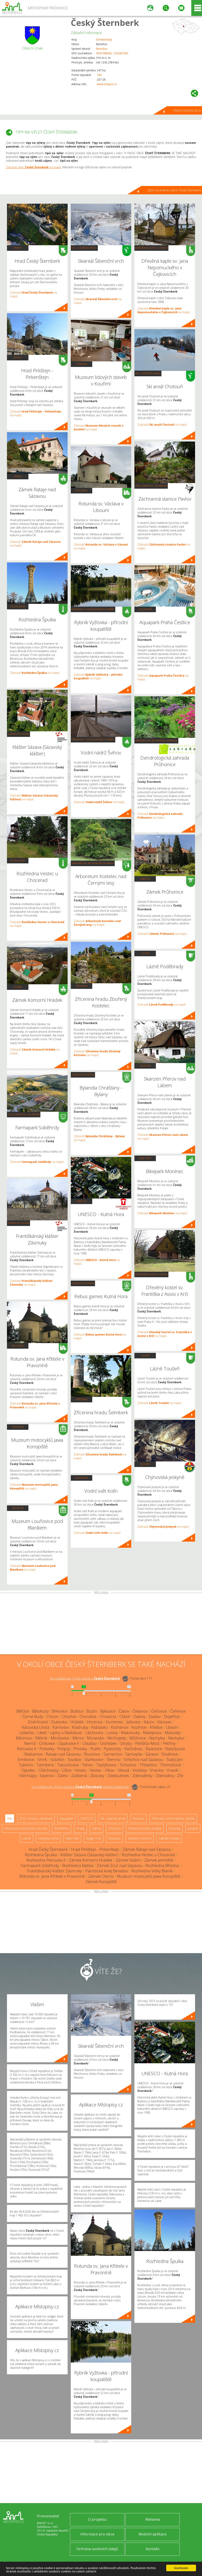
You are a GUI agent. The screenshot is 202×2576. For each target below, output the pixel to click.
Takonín (26, 1765)
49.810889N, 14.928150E (112, 53)
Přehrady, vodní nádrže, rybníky (93, 609)
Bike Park (145, 1158)
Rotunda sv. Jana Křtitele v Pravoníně (52, 1876)
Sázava (152, 1754)
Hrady (18, 248)
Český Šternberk (105, 22)
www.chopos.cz (107, 84)
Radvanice (33, 1754)
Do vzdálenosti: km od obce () (80, 1787)
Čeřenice (178, 1711)
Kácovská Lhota (35, 1727)
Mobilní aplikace (153, 2534)
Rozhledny (17, 606)
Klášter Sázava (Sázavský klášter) (89, 1854)
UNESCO (81, 1201)
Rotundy (18, 1345)
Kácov (149, 1722)
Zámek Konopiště (101, 1881)
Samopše (133, 1754)
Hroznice (94, 1722)
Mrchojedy (117, 1738)
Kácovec (164, 1722)
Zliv (180, 1775)
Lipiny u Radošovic (66, 1732)
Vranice (156, 1770)
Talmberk (45, 1765)
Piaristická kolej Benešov (106, 1871)
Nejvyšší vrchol (48, 1838)
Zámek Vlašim (128, 1860)
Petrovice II (26, 1748)
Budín (91, 1711)
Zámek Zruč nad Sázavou (119, 1865)
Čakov (124, 1711)
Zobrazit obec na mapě (33, 167)
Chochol (69, 1716)
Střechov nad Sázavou (143, 1759)
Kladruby (80, 1727)
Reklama (152, 2519)
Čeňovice (159, 1711)
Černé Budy (32, 1716)
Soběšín (57, 1759)
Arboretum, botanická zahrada (93, 863)
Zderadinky (142, 1775)
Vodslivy (140, 1770)
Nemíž (30, 1743)
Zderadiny (165, 1775)
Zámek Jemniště (158, 1860)
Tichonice (128, 1765)
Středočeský (104, 39)
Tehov (87, 1765)
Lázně (145, 953)
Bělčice (23, 1711)
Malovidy (172, 1732)
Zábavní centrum (83, 1074)
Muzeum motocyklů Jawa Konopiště (148, 1876)
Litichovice (94, 1732)
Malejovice (152, 1732)
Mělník (41, 1738)
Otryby (126, 1743)
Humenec (114, 1722)
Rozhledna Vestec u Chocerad (148, 1854)
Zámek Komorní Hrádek (90, 1860)
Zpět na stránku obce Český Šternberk (174, 190)
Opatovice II (68, 1743)
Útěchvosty (48, 1770)
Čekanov (140, 1711)
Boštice (77, 1711)
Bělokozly (40, 1711)
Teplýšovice (106, 1765)
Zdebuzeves (118, 1775)
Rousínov (92, 1754)
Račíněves (133, 1748)
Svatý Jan (174, 1759)
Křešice (156, 1727)
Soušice (74, 1759)
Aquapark (81, 1478)
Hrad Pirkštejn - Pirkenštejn (95, 1849)
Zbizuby (97, 1775)
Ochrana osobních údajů (97, 2548)
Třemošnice (170, 1765)
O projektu (97, 2519)
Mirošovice (60, 1738)
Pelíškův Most (147, 1743)
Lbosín (172, 1727)
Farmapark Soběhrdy (40, 1865)
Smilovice (25, 1759)
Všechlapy (28, 1775)
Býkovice (107, 1711)
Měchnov (24, 1738)
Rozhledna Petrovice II (46, 1860)
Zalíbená (79, 1775)
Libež (42, 1732)
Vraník (172, 1770)
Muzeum (17, 1427)
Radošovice (175, 1748)
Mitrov (78, 1738)
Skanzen (81, 364)
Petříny (169, 1743)
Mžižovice (137, 1738)
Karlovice (61, 1727)
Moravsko (95, 1738)
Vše (9, 1818)
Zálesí (62, 1775)
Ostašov (90, 1743)
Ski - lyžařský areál (84, 248)
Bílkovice (59, 1711)
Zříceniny (81, 986)
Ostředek (108, 1743)
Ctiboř (124, 1716)
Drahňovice (38, 1722)
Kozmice (139, 1727)
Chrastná (108, 1716)
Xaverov (47, 1775)
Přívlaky (80, 1748)
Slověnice (169, 1754)
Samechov (113, 1754)
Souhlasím (181, 2568)
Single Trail (93, 1838)
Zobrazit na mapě (34, 673)
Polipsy (64, 1748)
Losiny (112, 1732)
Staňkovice (93, 1759)
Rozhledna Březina (162, 1865)
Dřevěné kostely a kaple (151, 248)
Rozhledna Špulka (41, 1854)
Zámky (18, 476)
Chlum (52, 1716)
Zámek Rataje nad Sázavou (147, 1849)
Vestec (80, 1770)
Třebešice (148, 1765)
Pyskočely (112, 1748)
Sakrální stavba (18, 734)
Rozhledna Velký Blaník (152, 1871)
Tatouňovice (68, 1765)
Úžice (66, 1770)
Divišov (155, 1716)
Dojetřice (172, 1716)
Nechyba (157, 1738)
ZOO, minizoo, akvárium (24, 1114)
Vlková (123, 1770)
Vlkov (109, 1770)
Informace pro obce (97, 2534)
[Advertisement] (101, 1624)
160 (99, 75)
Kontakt (152, 2548)
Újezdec (28, 1770)
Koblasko (99, 1727)
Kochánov (119, 1727)
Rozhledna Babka (77, 1865)
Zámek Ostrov (101, 1876)
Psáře (95, 1748)
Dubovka (59, 1722)
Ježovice (133, 1722)
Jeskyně (145, 1464)
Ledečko (26, 1732)
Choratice (88, 1716)
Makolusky (130, 1732)
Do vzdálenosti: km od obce (85, 1678)
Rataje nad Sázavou (63, 1754)
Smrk (42, 1759)
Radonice (154, 1748)
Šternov (113, 1759)
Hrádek (77, 1722)
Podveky (47, 1748)
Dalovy (139, 1716)
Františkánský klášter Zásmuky (54, 1871)
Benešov (101, 49)
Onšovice (47, 1743)
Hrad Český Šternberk (48, 1849)
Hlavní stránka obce (187, 110)
